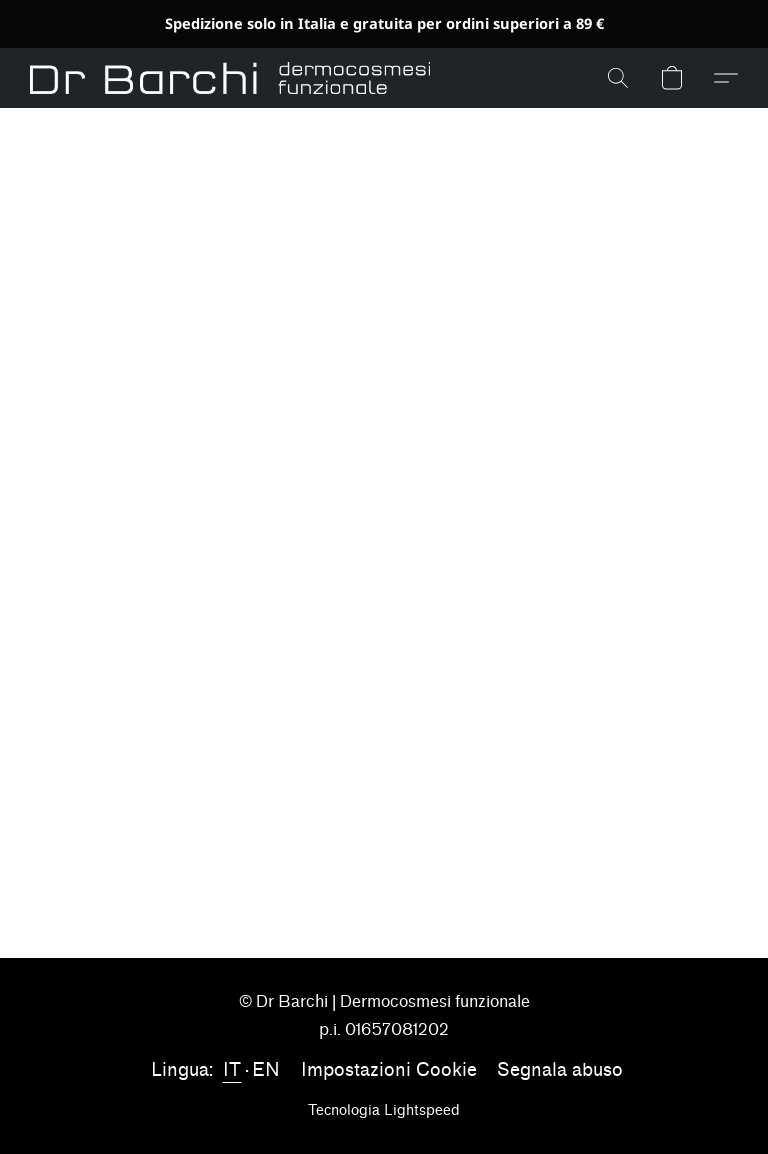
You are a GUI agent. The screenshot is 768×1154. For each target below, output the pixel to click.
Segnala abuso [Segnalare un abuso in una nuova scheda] (560, 1070)
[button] (230, 78)
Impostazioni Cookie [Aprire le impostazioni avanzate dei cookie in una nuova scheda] (389, 1070)
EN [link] (266, 1070)
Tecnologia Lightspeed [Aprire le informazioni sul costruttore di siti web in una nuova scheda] (384, 1110)
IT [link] (232, 1070)
